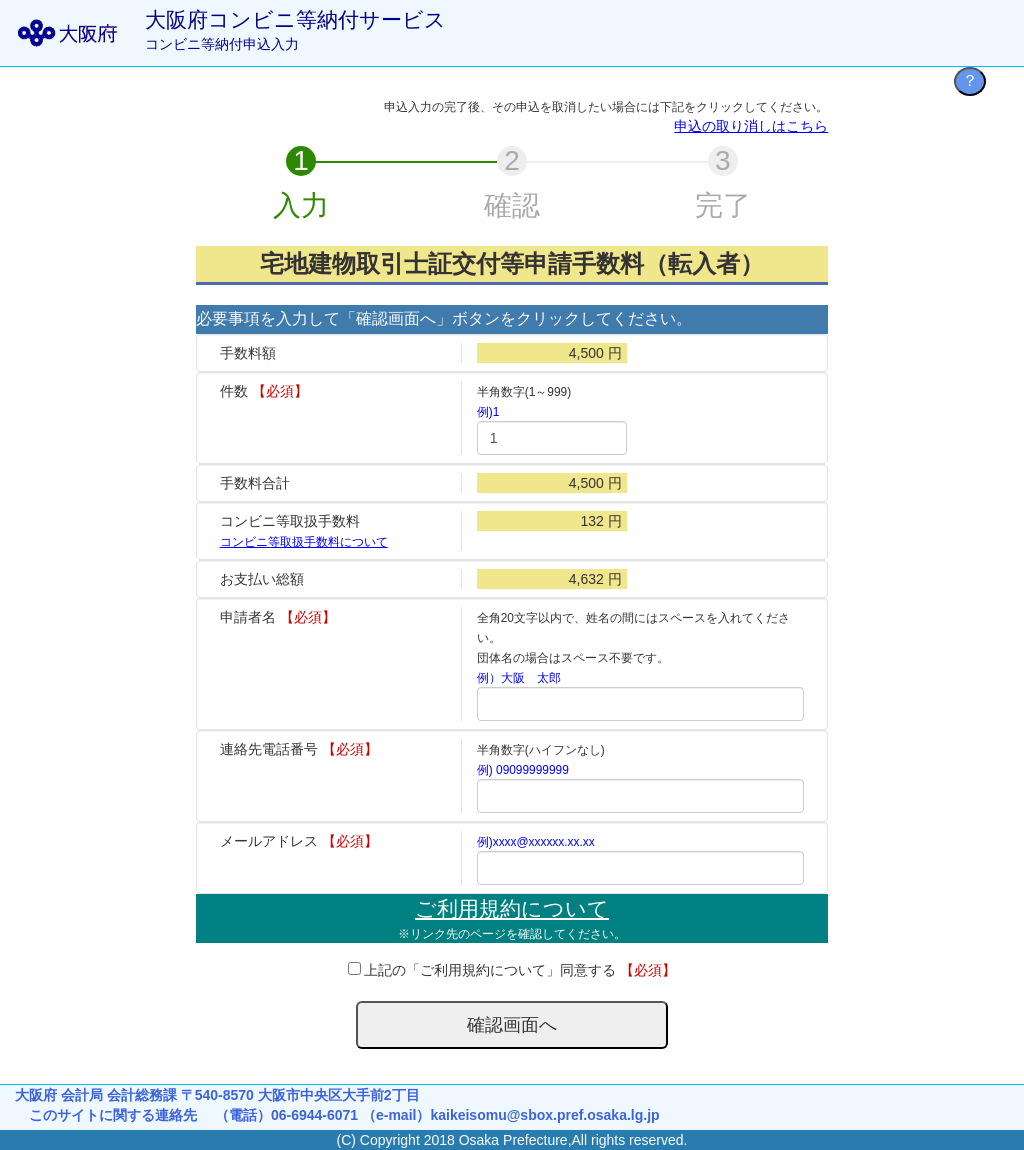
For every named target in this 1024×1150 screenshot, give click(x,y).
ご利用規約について (512, 908)
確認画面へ (512, 1025)
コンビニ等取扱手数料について (304, 542)
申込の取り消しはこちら (751, 126)
